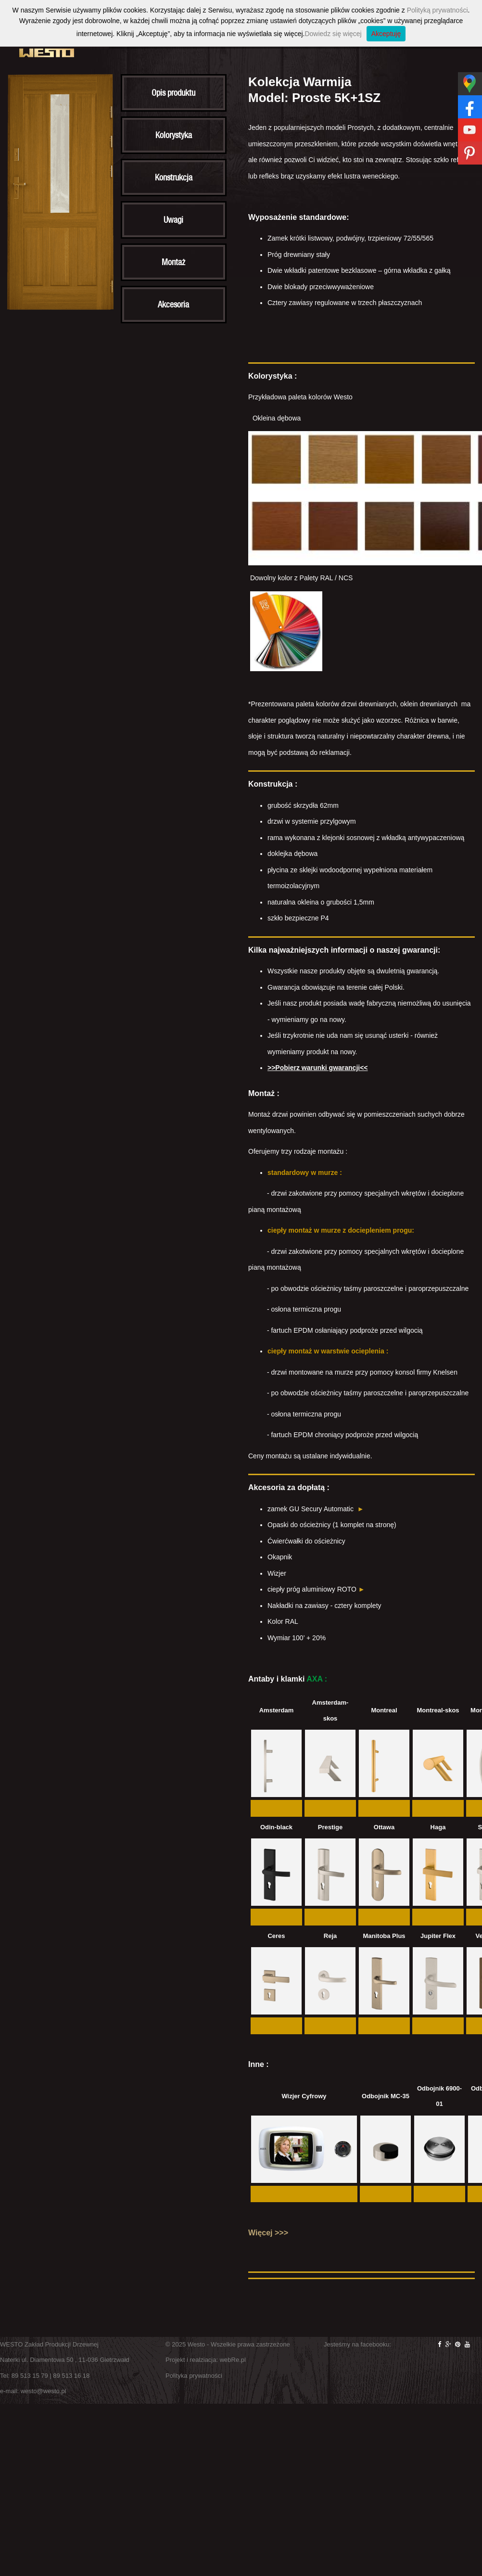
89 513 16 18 (71, 2375)
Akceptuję (386, 34)
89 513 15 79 (30, 2375)
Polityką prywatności (437, 10)
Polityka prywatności (193, 2375)
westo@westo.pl (43, 2391)
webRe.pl (233, 2359)
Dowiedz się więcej (332, 34)
